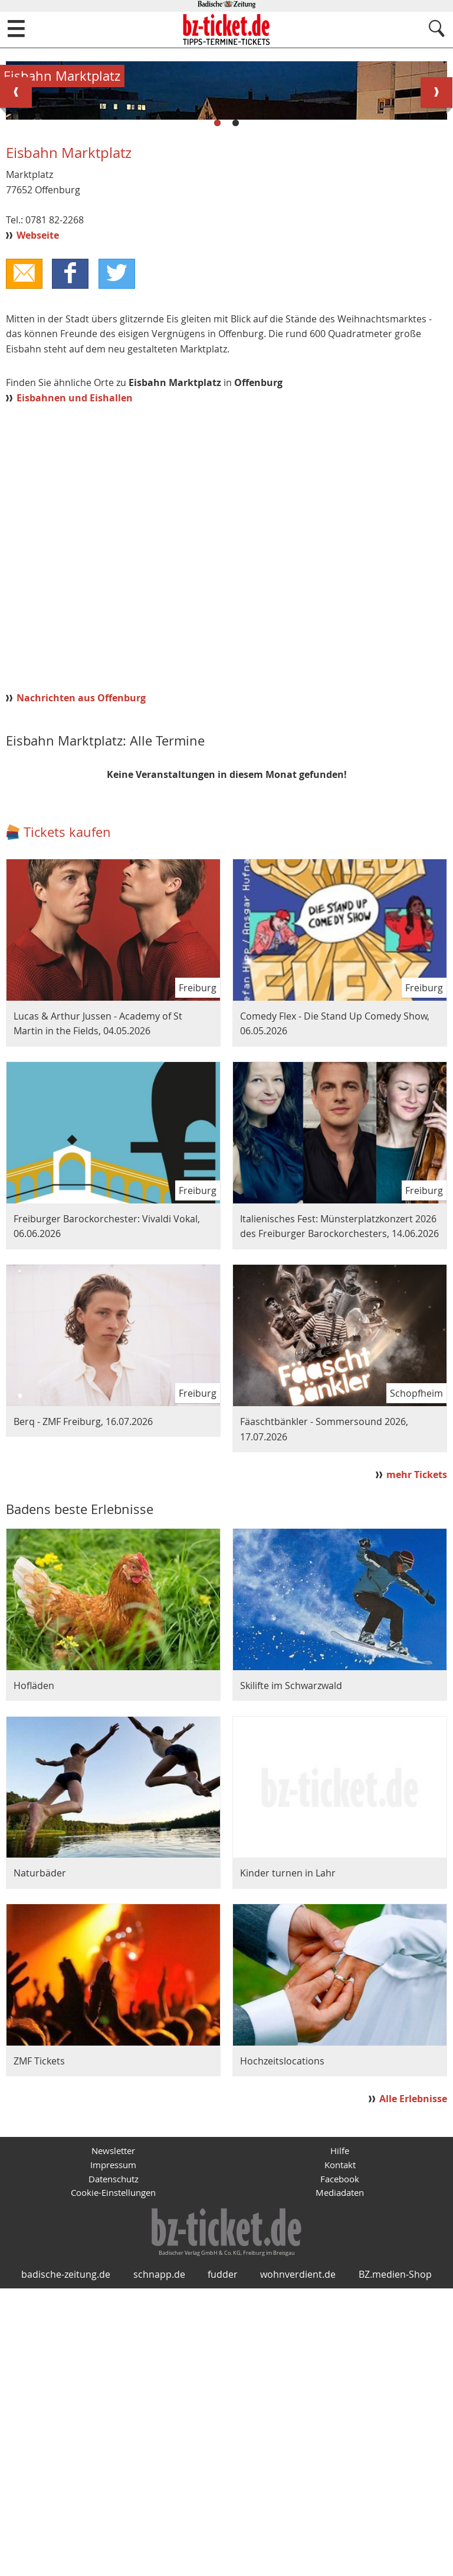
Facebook (340, 2448)
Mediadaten (339, 2463)
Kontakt (340, 2433)
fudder (223, 2561)
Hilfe (340, 2418)
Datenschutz (114, 2448)
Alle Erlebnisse (413, 2364)
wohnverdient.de (298, 2561)
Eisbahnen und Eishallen (75, 664)
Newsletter (113, 2418)
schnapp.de (159, 2561)
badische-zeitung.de (65, 2561)
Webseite (38, 498)
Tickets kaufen (67, 1098)
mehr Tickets (416, 1740)
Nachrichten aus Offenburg (81, 964)
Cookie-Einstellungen (113, 2463)
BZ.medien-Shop (395, 2561)
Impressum (113, 2433)
